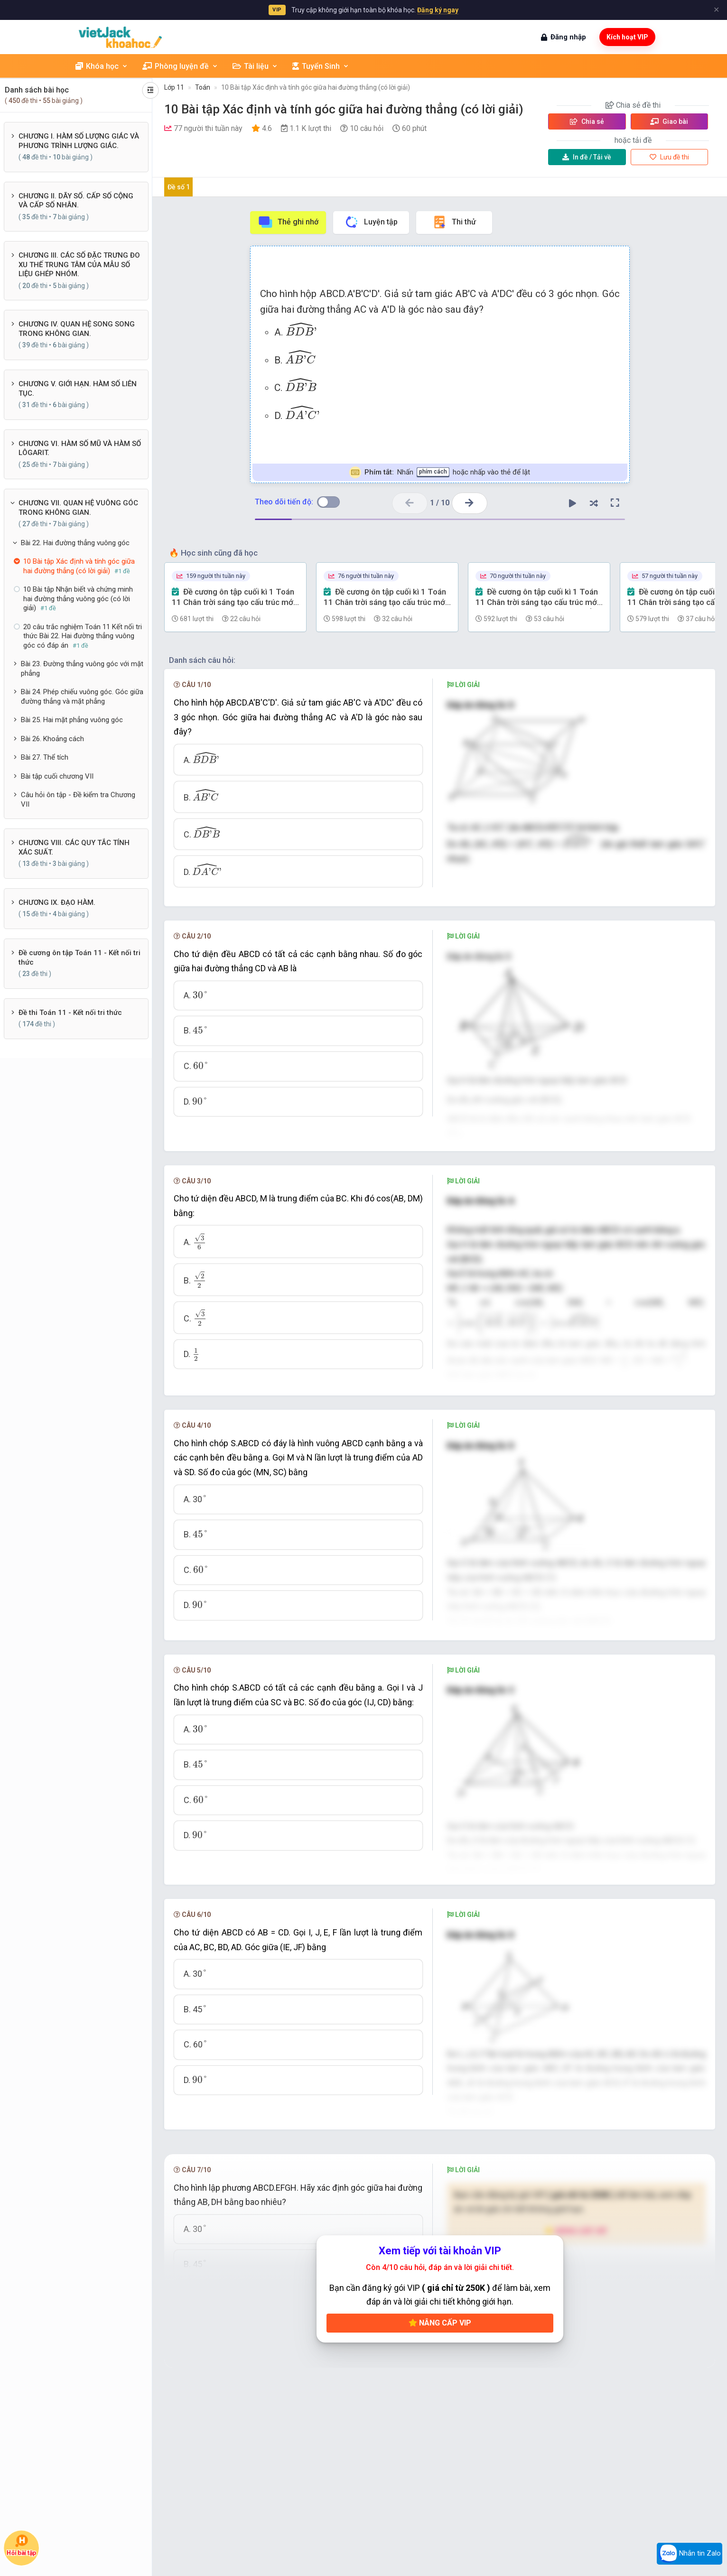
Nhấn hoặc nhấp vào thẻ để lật (439, 472)
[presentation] (301, 329)
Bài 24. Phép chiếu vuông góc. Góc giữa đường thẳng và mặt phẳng (82, 697)
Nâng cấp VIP (440, 2322)
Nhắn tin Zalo (689, 2553)
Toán (202, 87)
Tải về (586, 157)
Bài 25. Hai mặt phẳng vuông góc (72, 720)
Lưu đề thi (669, 157)
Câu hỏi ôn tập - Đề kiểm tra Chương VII (78, 799)
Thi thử (454, 222)
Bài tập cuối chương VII (57, 776)
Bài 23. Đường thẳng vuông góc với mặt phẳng (82, 669)
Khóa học (101, 66)
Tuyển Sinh (320, 66)
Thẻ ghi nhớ (288, 222)
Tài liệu (255, 66)
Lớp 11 (174, 87)
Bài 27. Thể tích (44, 757)
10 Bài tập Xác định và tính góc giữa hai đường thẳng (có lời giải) (315, 87)
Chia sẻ (587, 121)
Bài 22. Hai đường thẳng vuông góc (75, 543)
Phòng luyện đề (180, 66)
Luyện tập (371, 222)
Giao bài (669, 121)
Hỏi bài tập (21, 2545)
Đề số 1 (179, 187)
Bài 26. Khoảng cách (52, 739)
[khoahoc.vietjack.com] (120, 37)
